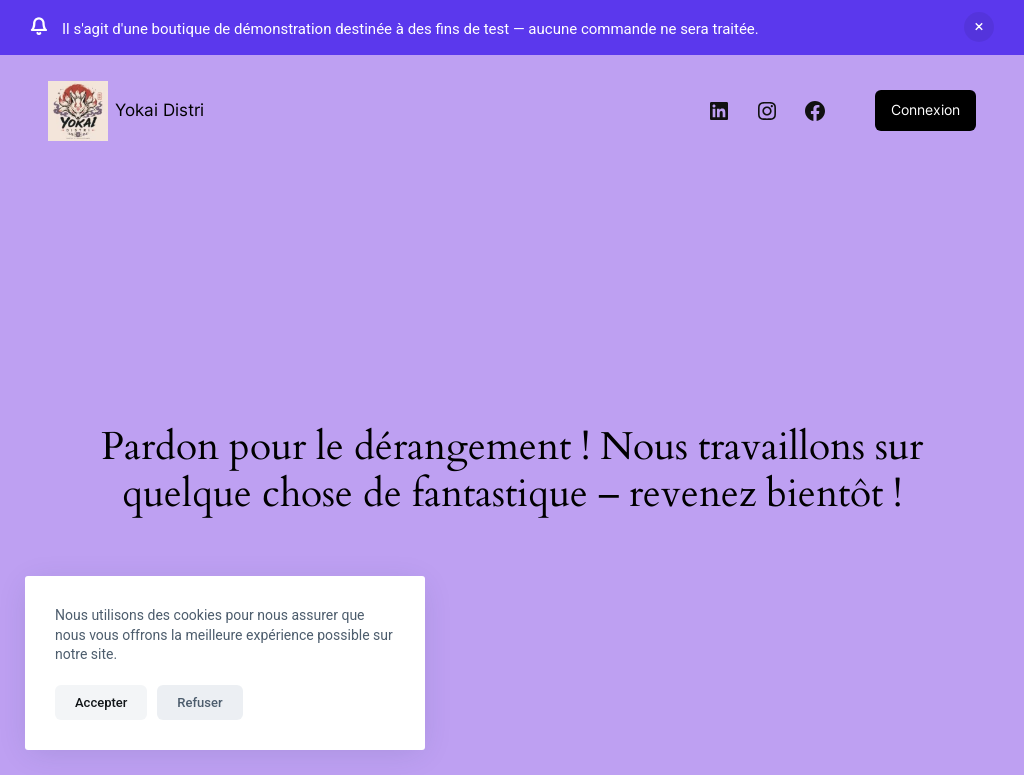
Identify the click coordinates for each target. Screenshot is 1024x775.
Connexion (925, 109)
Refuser (199, 702)
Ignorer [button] (979, 27)
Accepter (101, 702)
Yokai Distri (159, 109)
